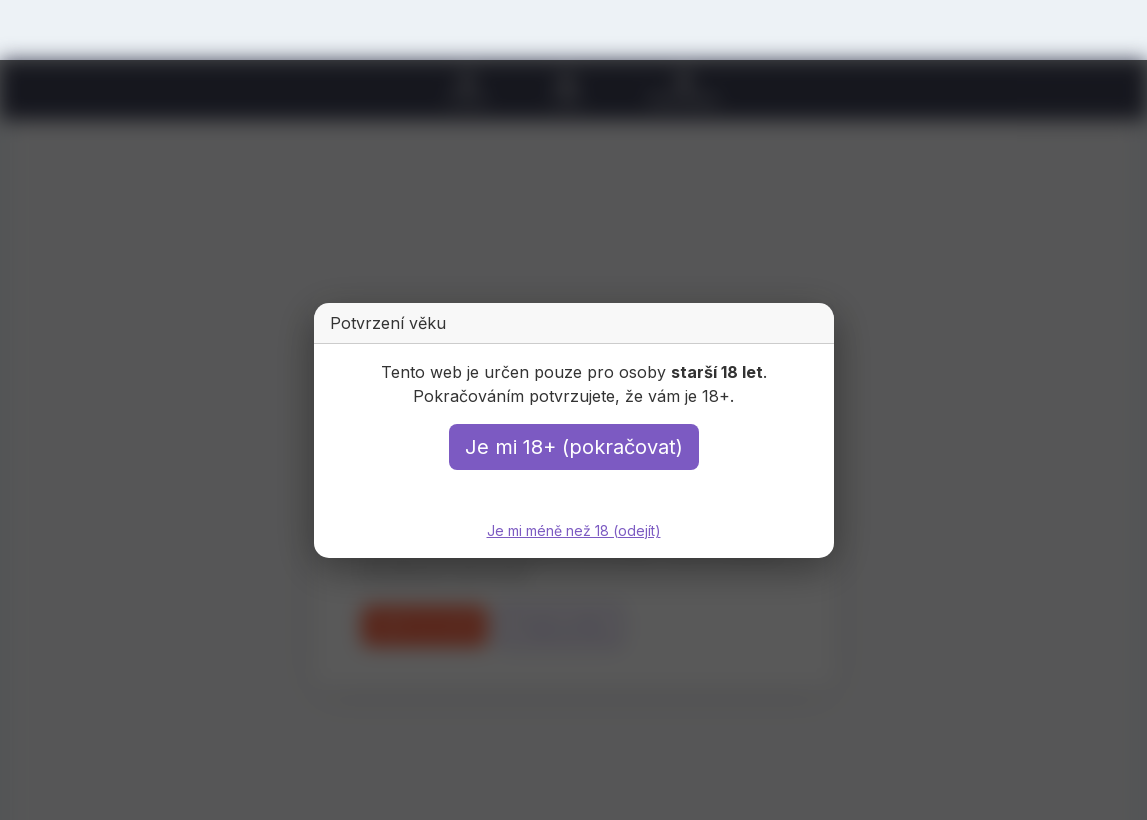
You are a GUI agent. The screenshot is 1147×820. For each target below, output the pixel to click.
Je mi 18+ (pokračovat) (574, 447)
